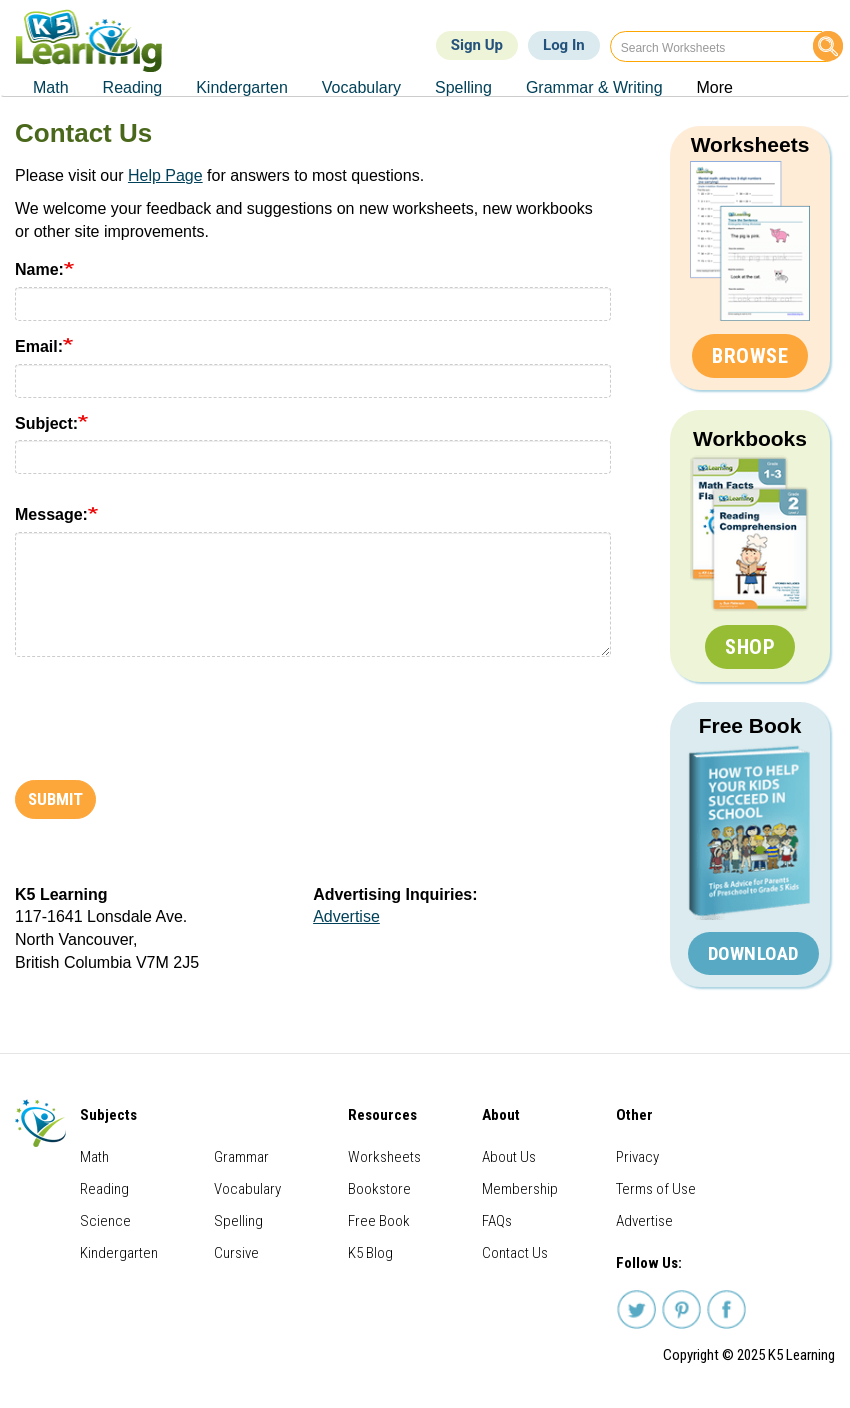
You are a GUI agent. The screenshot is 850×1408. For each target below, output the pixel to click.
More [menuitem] (715, 87)
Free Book (750, 725)
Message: (51, 514)
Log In (564, 45)
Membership (520, 1189)
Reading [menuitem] (133, 87)
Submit (55, 799)
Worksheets (750, 144)
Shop (750, 647)
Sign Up (477, 45)
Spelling (238, 1221)
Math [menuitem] (51, 87)
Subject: (46, 423)
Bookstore (379, 1189)
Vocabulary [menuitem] (361, 87)
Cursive (236, 1253)
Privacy (637, 1157)
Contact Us (515, 1253)
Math (94, 1157)
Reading (104, 1189)
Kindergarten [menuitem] (242, 87)
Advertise (346, 916)
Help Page (165, 175)
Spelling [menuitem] (463, 87)
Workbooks (750, 438)
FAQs (497, 1221)
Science (105, 1221)
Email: (39, 346)
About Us (509, 1157)
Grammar (241, 1157)
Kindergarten (119, 1253)
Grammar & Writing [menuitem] (594, 87)
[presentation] (167, 711)
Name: (39, 269)
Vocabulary (247, 1189)
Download (753, 953)
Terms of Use (656, 1189)
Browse (750, 356)
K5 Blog (370, 1253)
